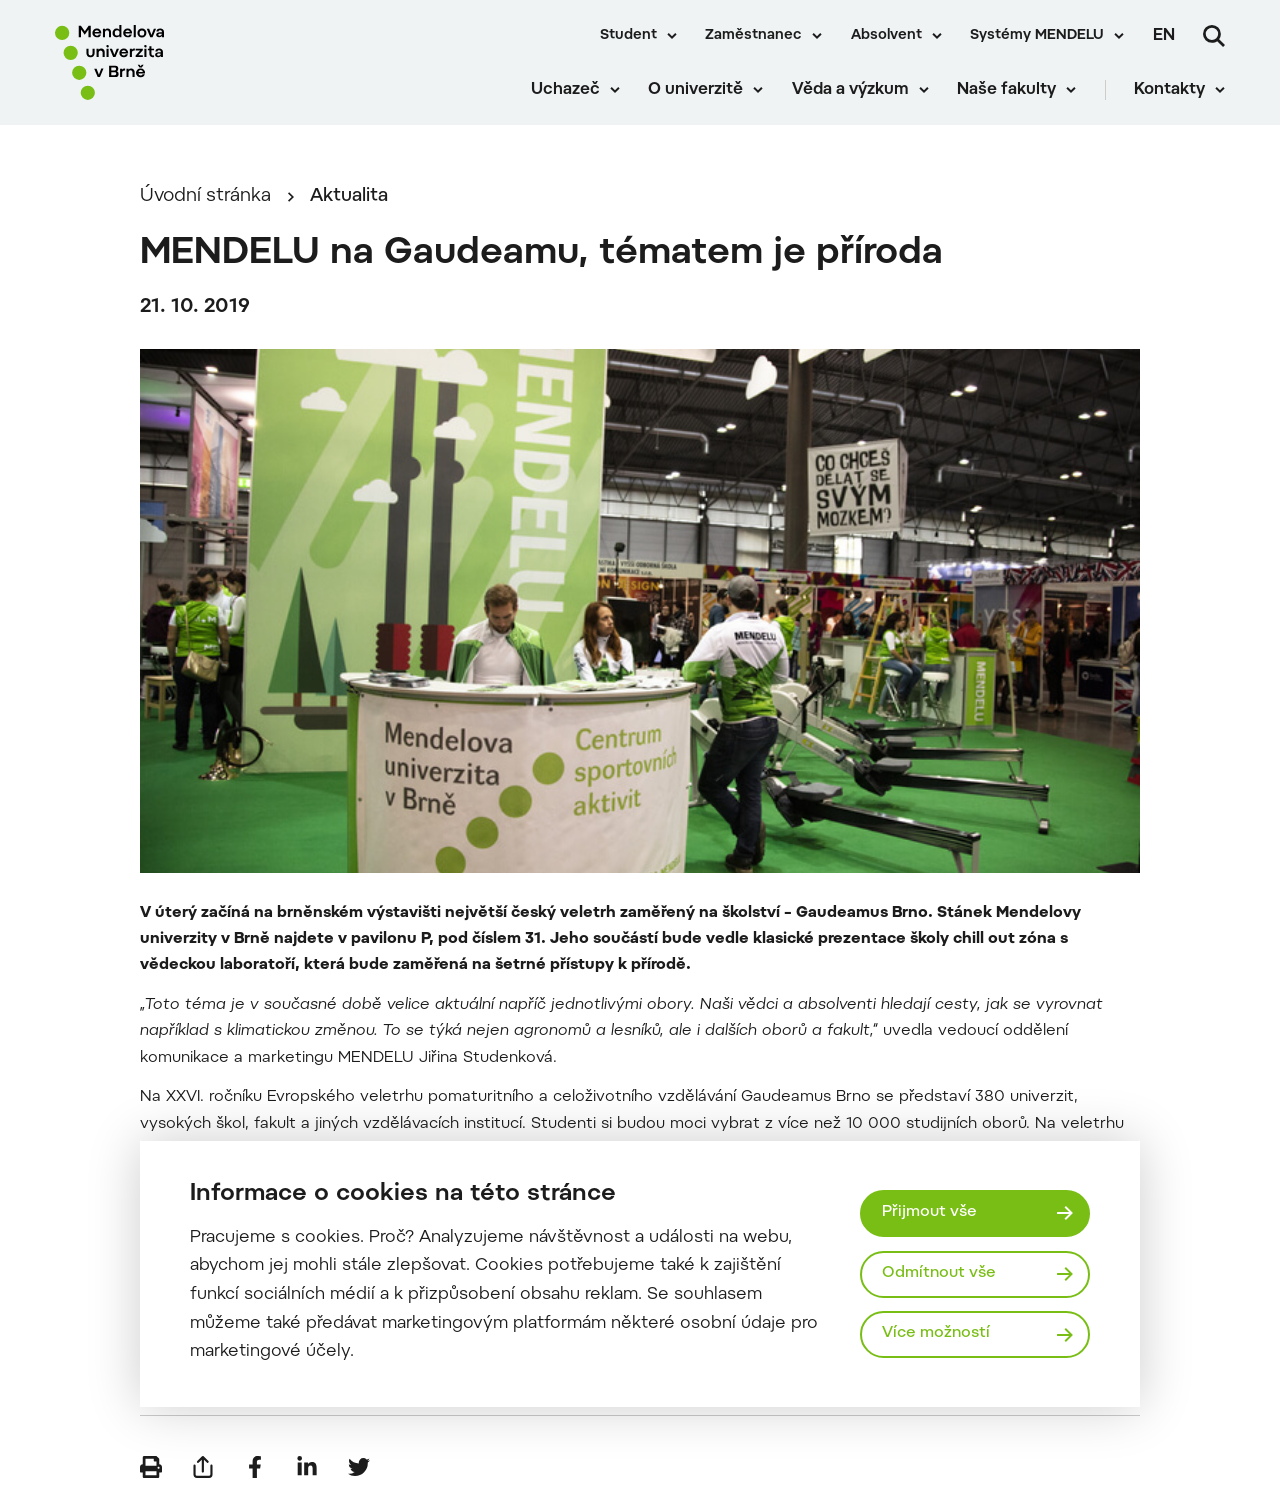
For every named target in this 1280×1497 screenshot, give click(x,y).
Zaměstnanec (753, 36)
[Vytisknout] (151, 1467)
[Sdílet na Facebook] (255, 1467)
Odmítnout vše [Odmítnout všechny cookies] (939, 1273)
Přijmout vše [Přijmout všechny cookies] (929, 1212)
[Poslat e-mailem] (203, 1467)
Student (628, 36)
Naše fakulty (1006, 90)
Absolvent (886, 36)
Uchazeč (565, 90)
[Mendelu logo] (170, 62)
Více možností (936, 1333)
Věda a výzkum (850, 90)
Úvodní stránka (205, 196)
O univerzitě (695, 90)
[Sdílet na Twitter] (359, 1467)
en (1164, 36)
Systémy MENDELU (1037, 36)
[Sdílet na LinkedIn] (307, 1467)
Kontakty (1169, 90)
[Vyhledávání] (1214, 36)
